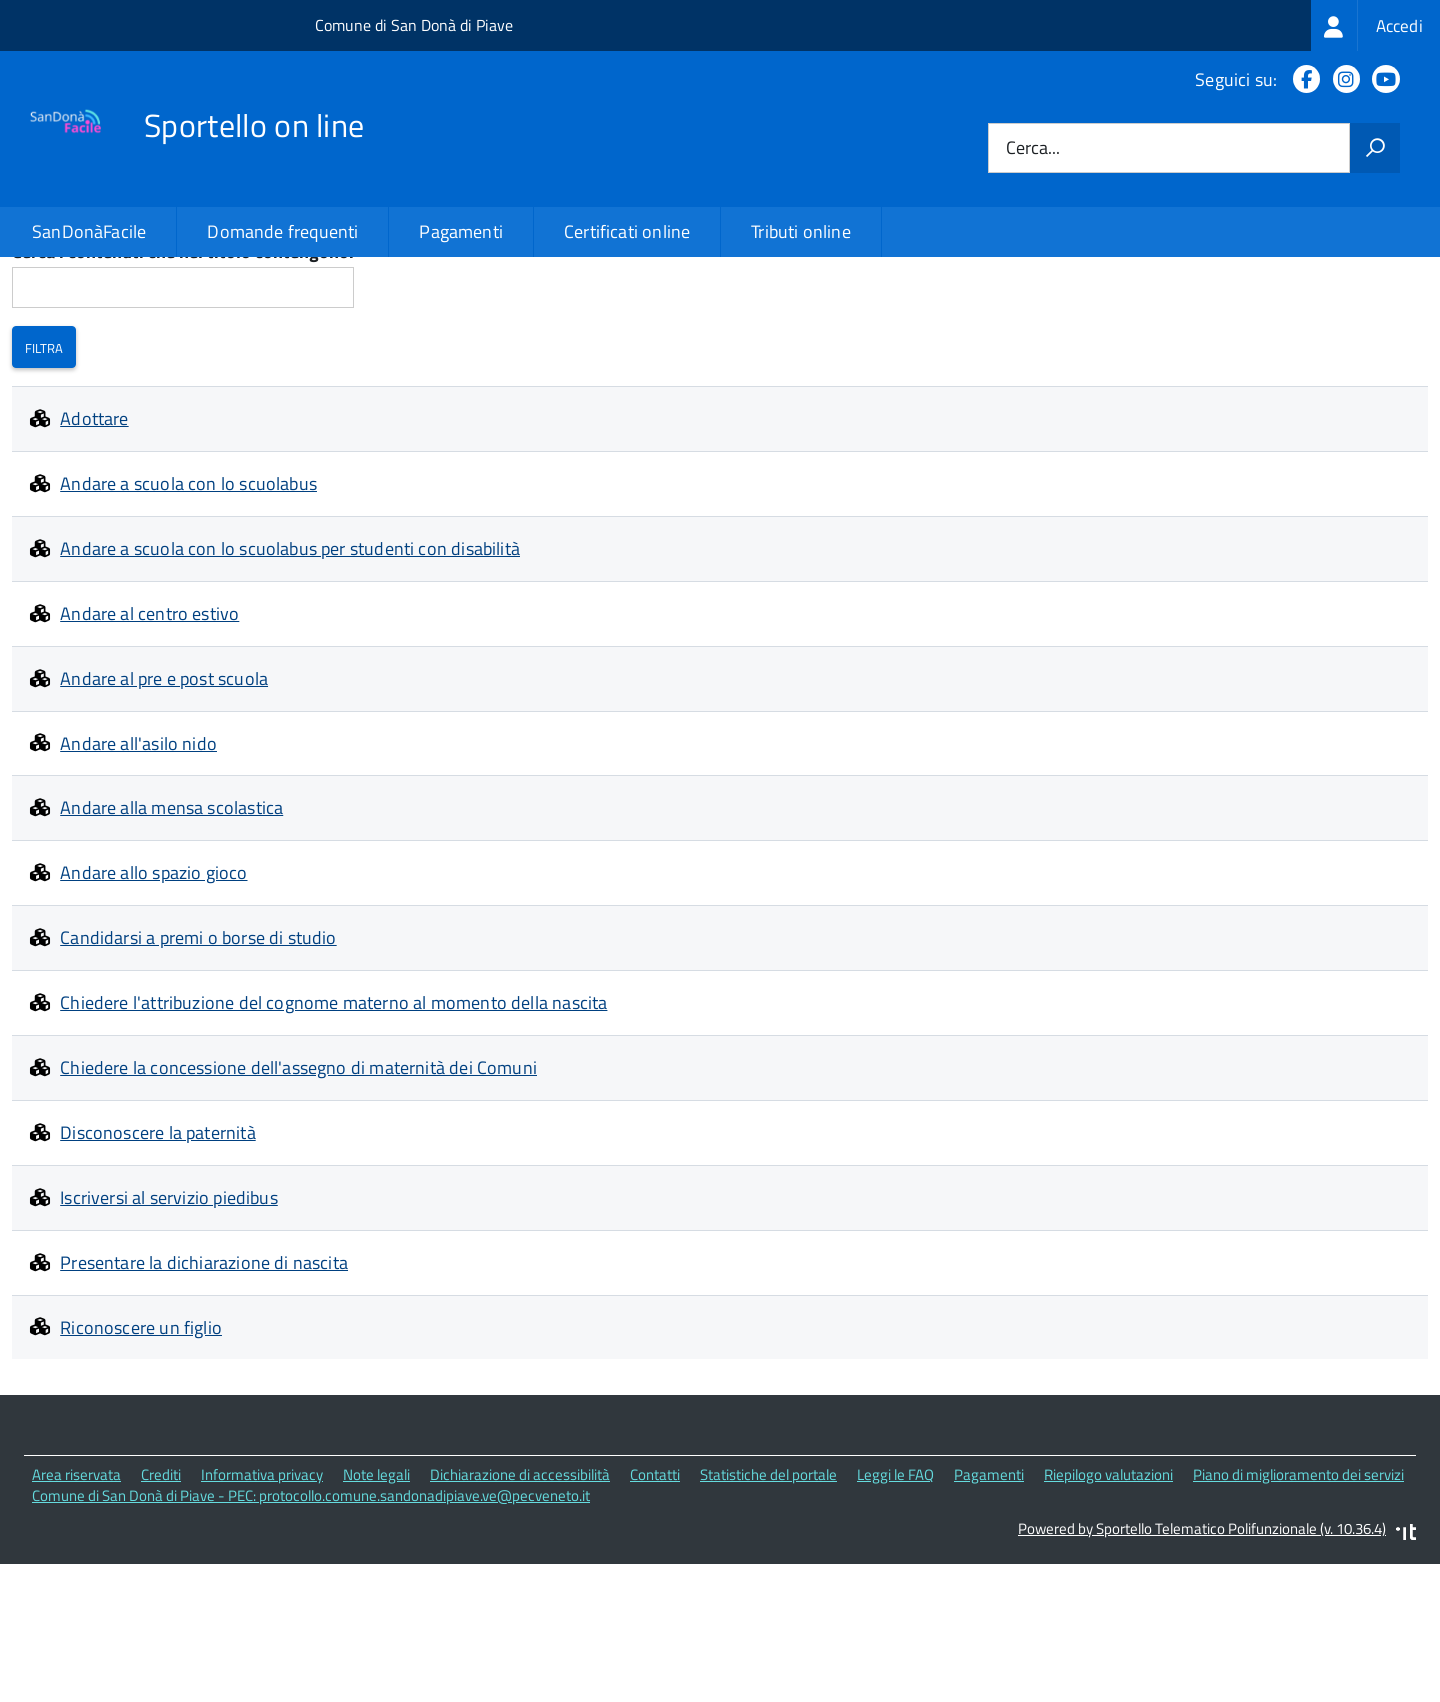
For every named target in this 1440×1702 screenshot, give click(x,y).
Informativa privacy (262, 1615)
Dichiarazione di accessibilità (520, 1615)
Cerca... (1033, 148)
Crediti (161, 1615)
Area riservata (76, 1615)
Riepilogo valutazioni (1108, 1615)
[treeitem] (1375, 25)
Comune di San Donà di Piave (414, 25)
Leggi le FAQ (895, 1615)
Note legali (376, 1615)
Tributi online (801, 231)
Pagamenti (461, 231)
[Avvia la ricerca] (1375, 148)
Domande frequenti (282, 231)
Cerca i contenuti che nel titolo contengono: (183, 392)
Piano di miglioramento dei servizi (1298, 1615)
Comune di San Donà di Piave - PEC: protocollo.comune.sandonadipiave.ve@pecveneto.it (311, 1635)
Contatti (655, 1615)
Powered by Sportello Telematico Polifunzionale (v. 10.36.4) (1202, 1668)
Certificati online (627, 231)
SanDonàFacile (89, 231)
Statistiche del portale (768, 1615)
